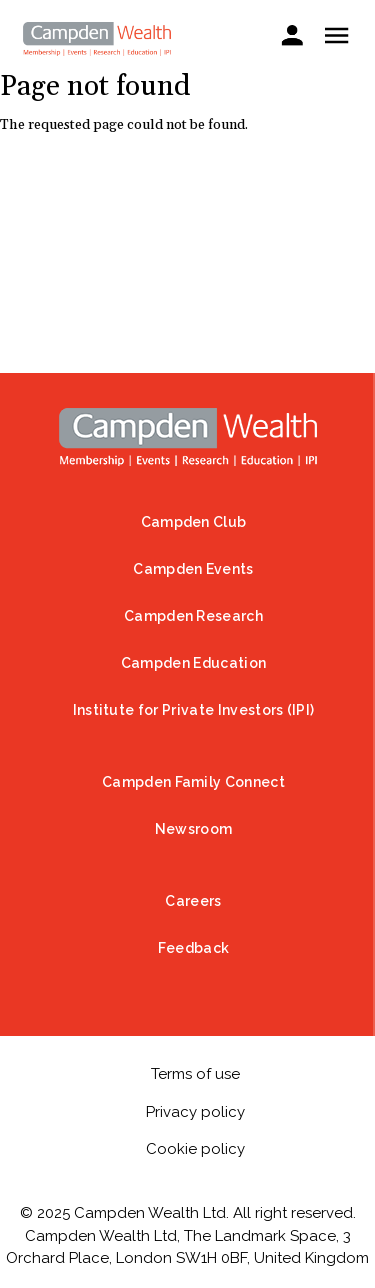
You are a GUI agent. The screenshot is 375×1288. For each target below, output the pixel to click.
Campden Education (193, 663)
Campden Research (193, 616)
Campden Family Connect (193, 782)
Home (188, 437)
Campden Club (194, 522)
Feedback (194, 948)
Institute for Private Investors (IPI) (194, 710)
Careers (193, 901)
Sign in (291, 37)
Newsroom (194, 829)
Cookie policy (195, 1149)
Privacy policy (195, 1112)
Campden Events (193, 569)
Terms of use (195, 1074)
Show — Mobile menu (336, 35)
